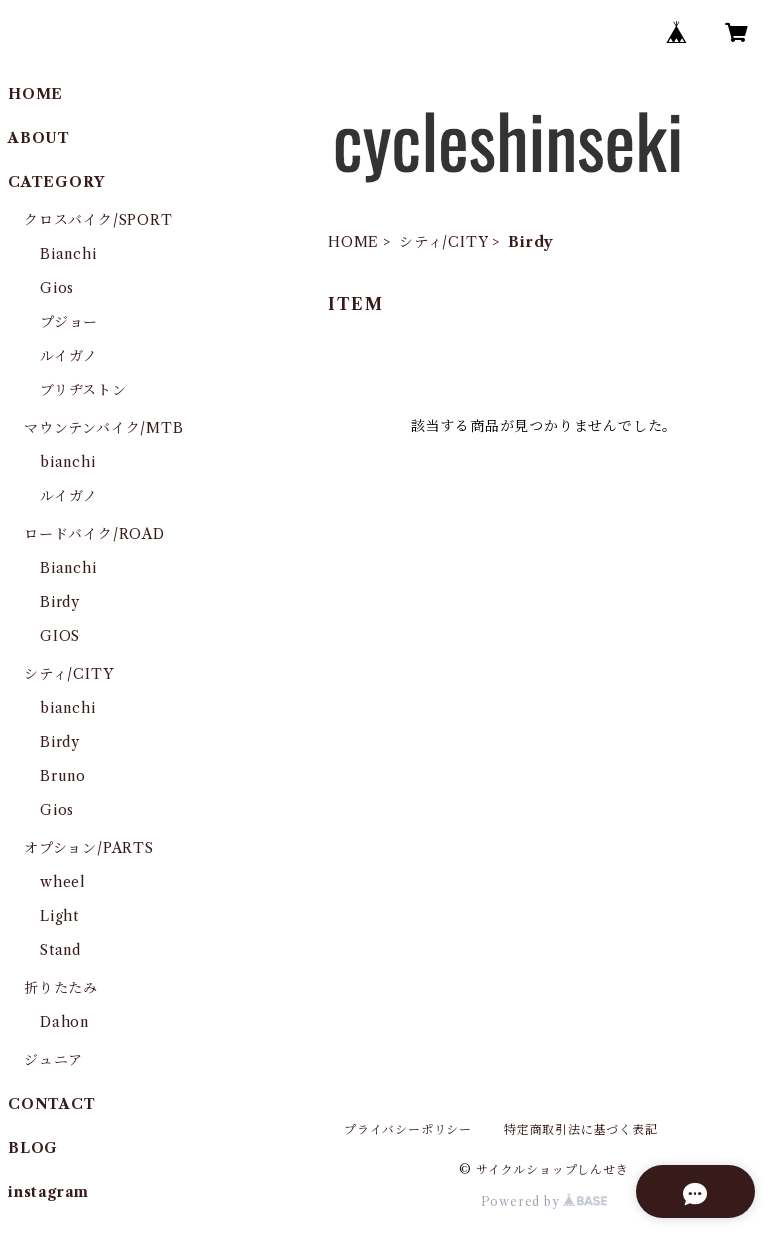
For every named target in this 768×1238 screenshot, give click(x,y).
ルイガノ (69, 356)
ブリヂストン (83, 390)
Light (59, 916)
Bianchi (68, 254)
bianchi (68, 462)
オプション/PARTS (89, 848)
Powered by (544, 1201)
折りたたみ (61, 988)
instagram (48, 1192)
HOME (353, 242)
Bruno (63, 776)
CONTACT (52, 1104)
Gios (57, 288)
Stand (60, 950)
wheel (63, 882)
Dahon (64, 1022)
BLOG (33, 1148)
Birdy (60, 602)
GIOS (60, 636)
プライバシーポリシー (408, 1129)
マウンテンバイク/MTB (104, 428)
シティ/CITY (443, 242)
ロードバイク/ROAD (94, 534)
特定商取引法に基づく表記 (581, 1129)
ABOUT (39, 138)
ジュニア (53, 1060)
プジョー (69, 322)
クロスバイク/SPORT (98, 220)
